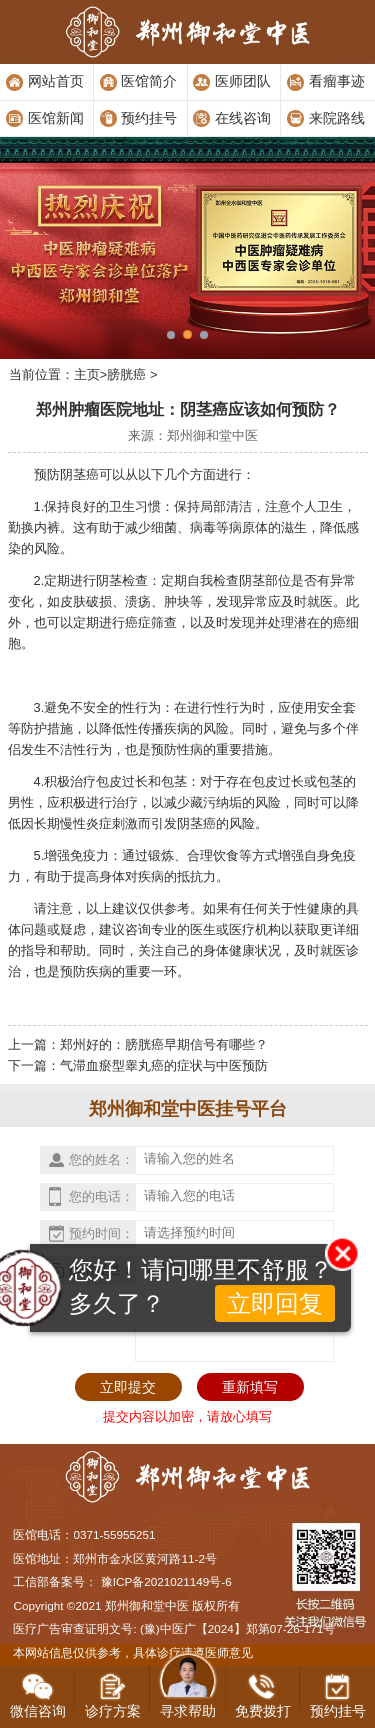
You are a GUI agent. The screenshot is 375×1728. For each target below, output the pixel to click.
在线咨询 (243, 118)
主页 (87, 374)
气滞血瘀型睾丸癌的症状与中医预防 (164, 1065)
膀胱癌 (126, 374)
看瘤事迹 (337, 81)
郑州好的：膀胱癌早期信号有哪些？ (164, 1044)
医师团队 (243, 81)
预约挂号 (149, 118)
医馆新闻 (56, 118)
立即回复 (275, 1303)
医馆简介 (149, 81)
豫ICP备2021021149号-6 (166, 1581)
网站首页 (56, 81)
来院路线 (337, 118)
